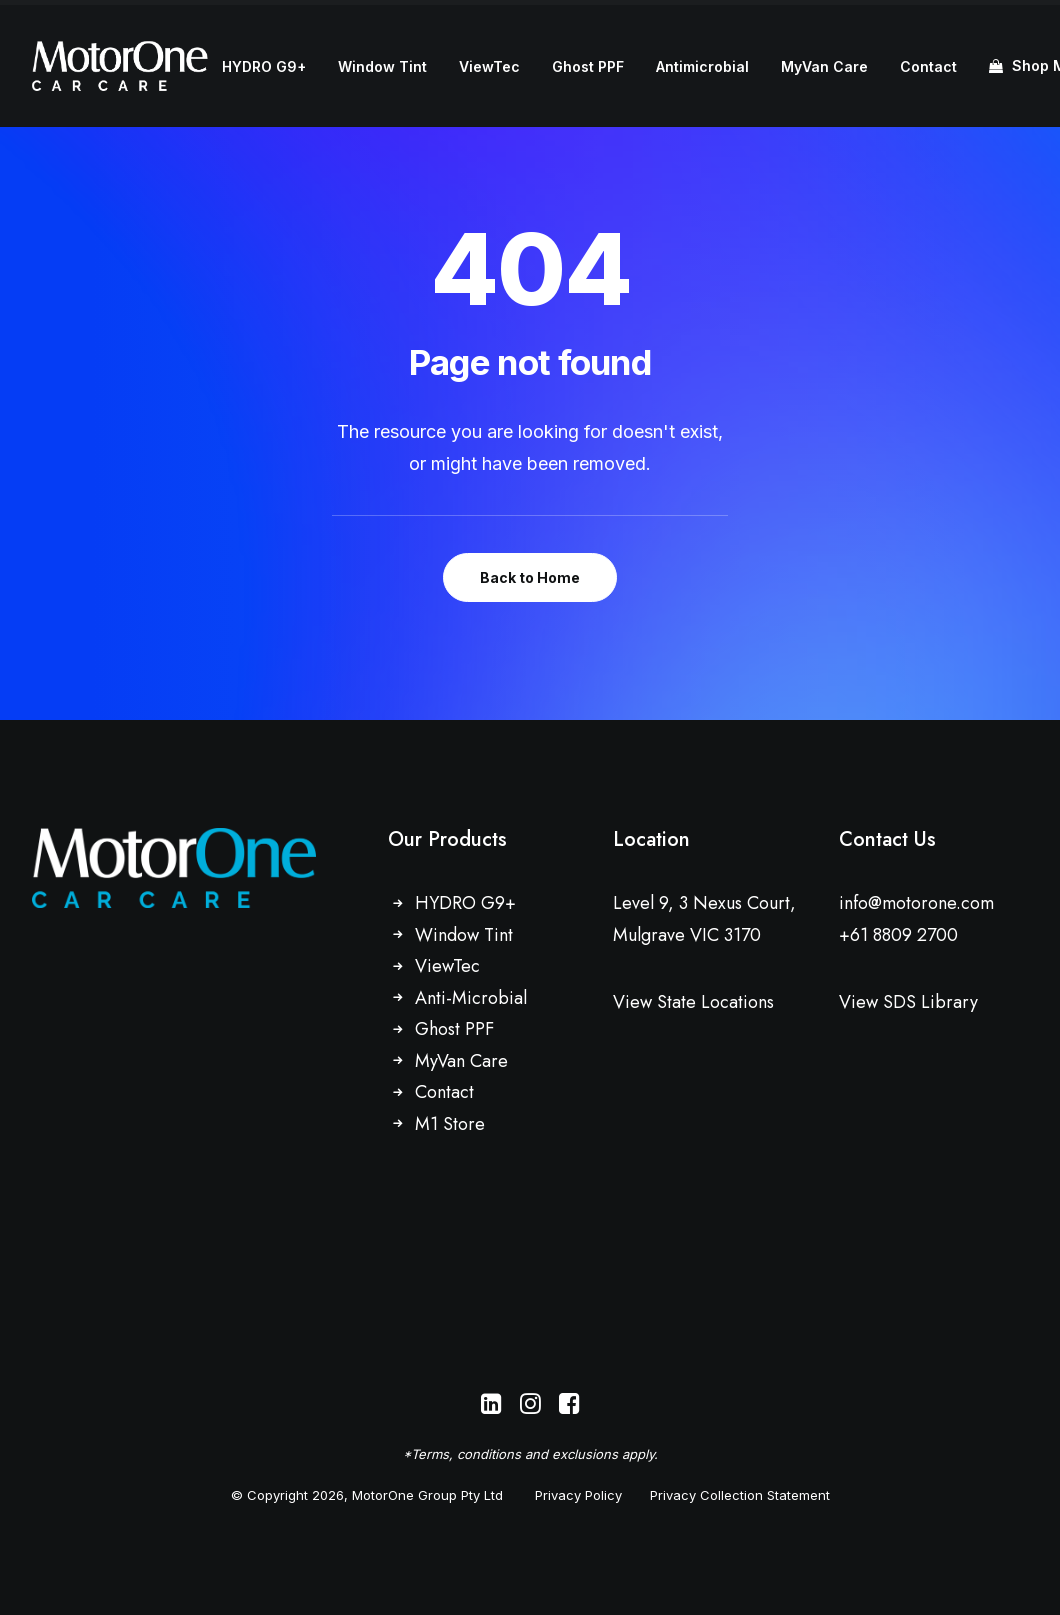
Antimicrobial (702, 66)
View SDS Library (908, 1002)
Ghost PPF (588, 66)
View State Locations (693, 1002)
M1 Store (450, 1124)
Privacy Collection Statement (740, 1495)
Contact (928, 66)
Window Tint (382, 66)
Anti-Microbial (471, 998)
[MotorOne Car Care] (120, 66)
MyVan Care (824, 66)
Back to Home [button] (530, 577)
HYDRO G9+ (264, 66)
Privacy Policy (578, 1495)
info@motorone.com (916, 903)
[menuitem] (264, 67)
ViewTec (489, 66)
